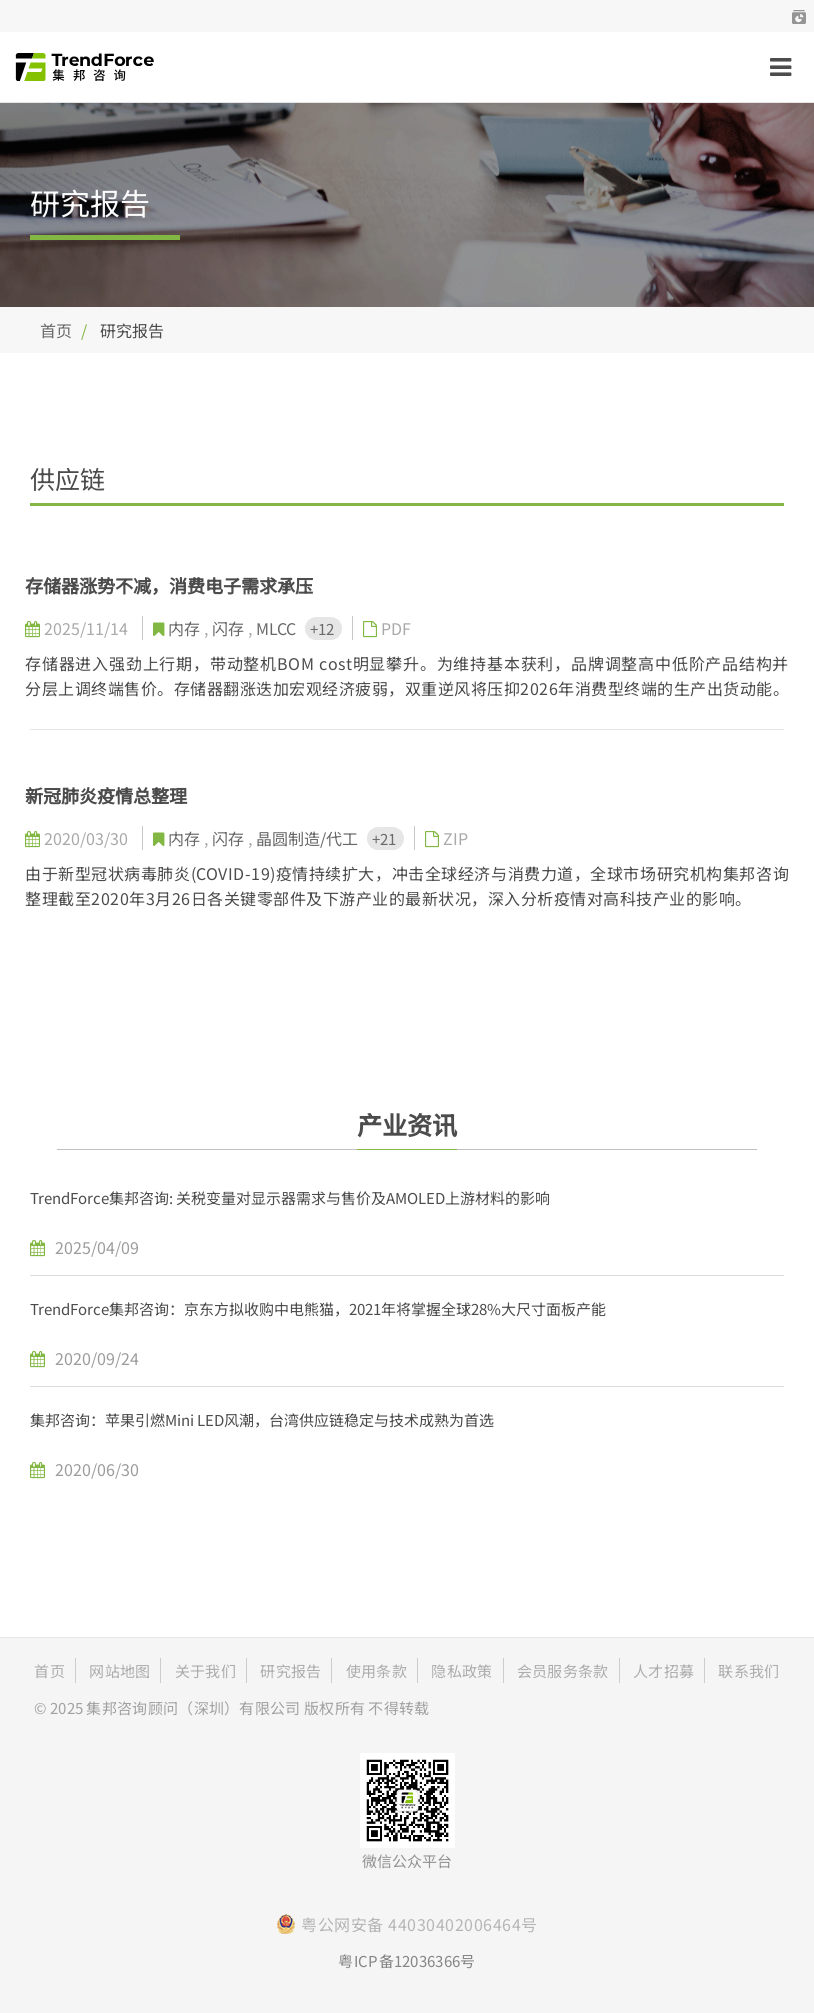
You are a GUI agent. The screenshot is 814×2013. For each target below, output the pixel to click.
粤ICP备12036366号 (406, 1960)
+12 (323, 628)
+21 (385, 838)
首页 (56, 330)
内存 (186, 628)
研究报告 (290, 1670)
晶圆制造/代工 (309, 838)
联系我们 (748, 1670)
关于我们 (205, 1670)
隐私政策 (461, 1670)
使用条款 (376, 1670)
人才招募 (663, 1670)
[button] (799, 16)
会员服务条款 (563, 1670)
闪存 (230, 628)
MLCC (278, 628)
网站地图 (119, 1670)
